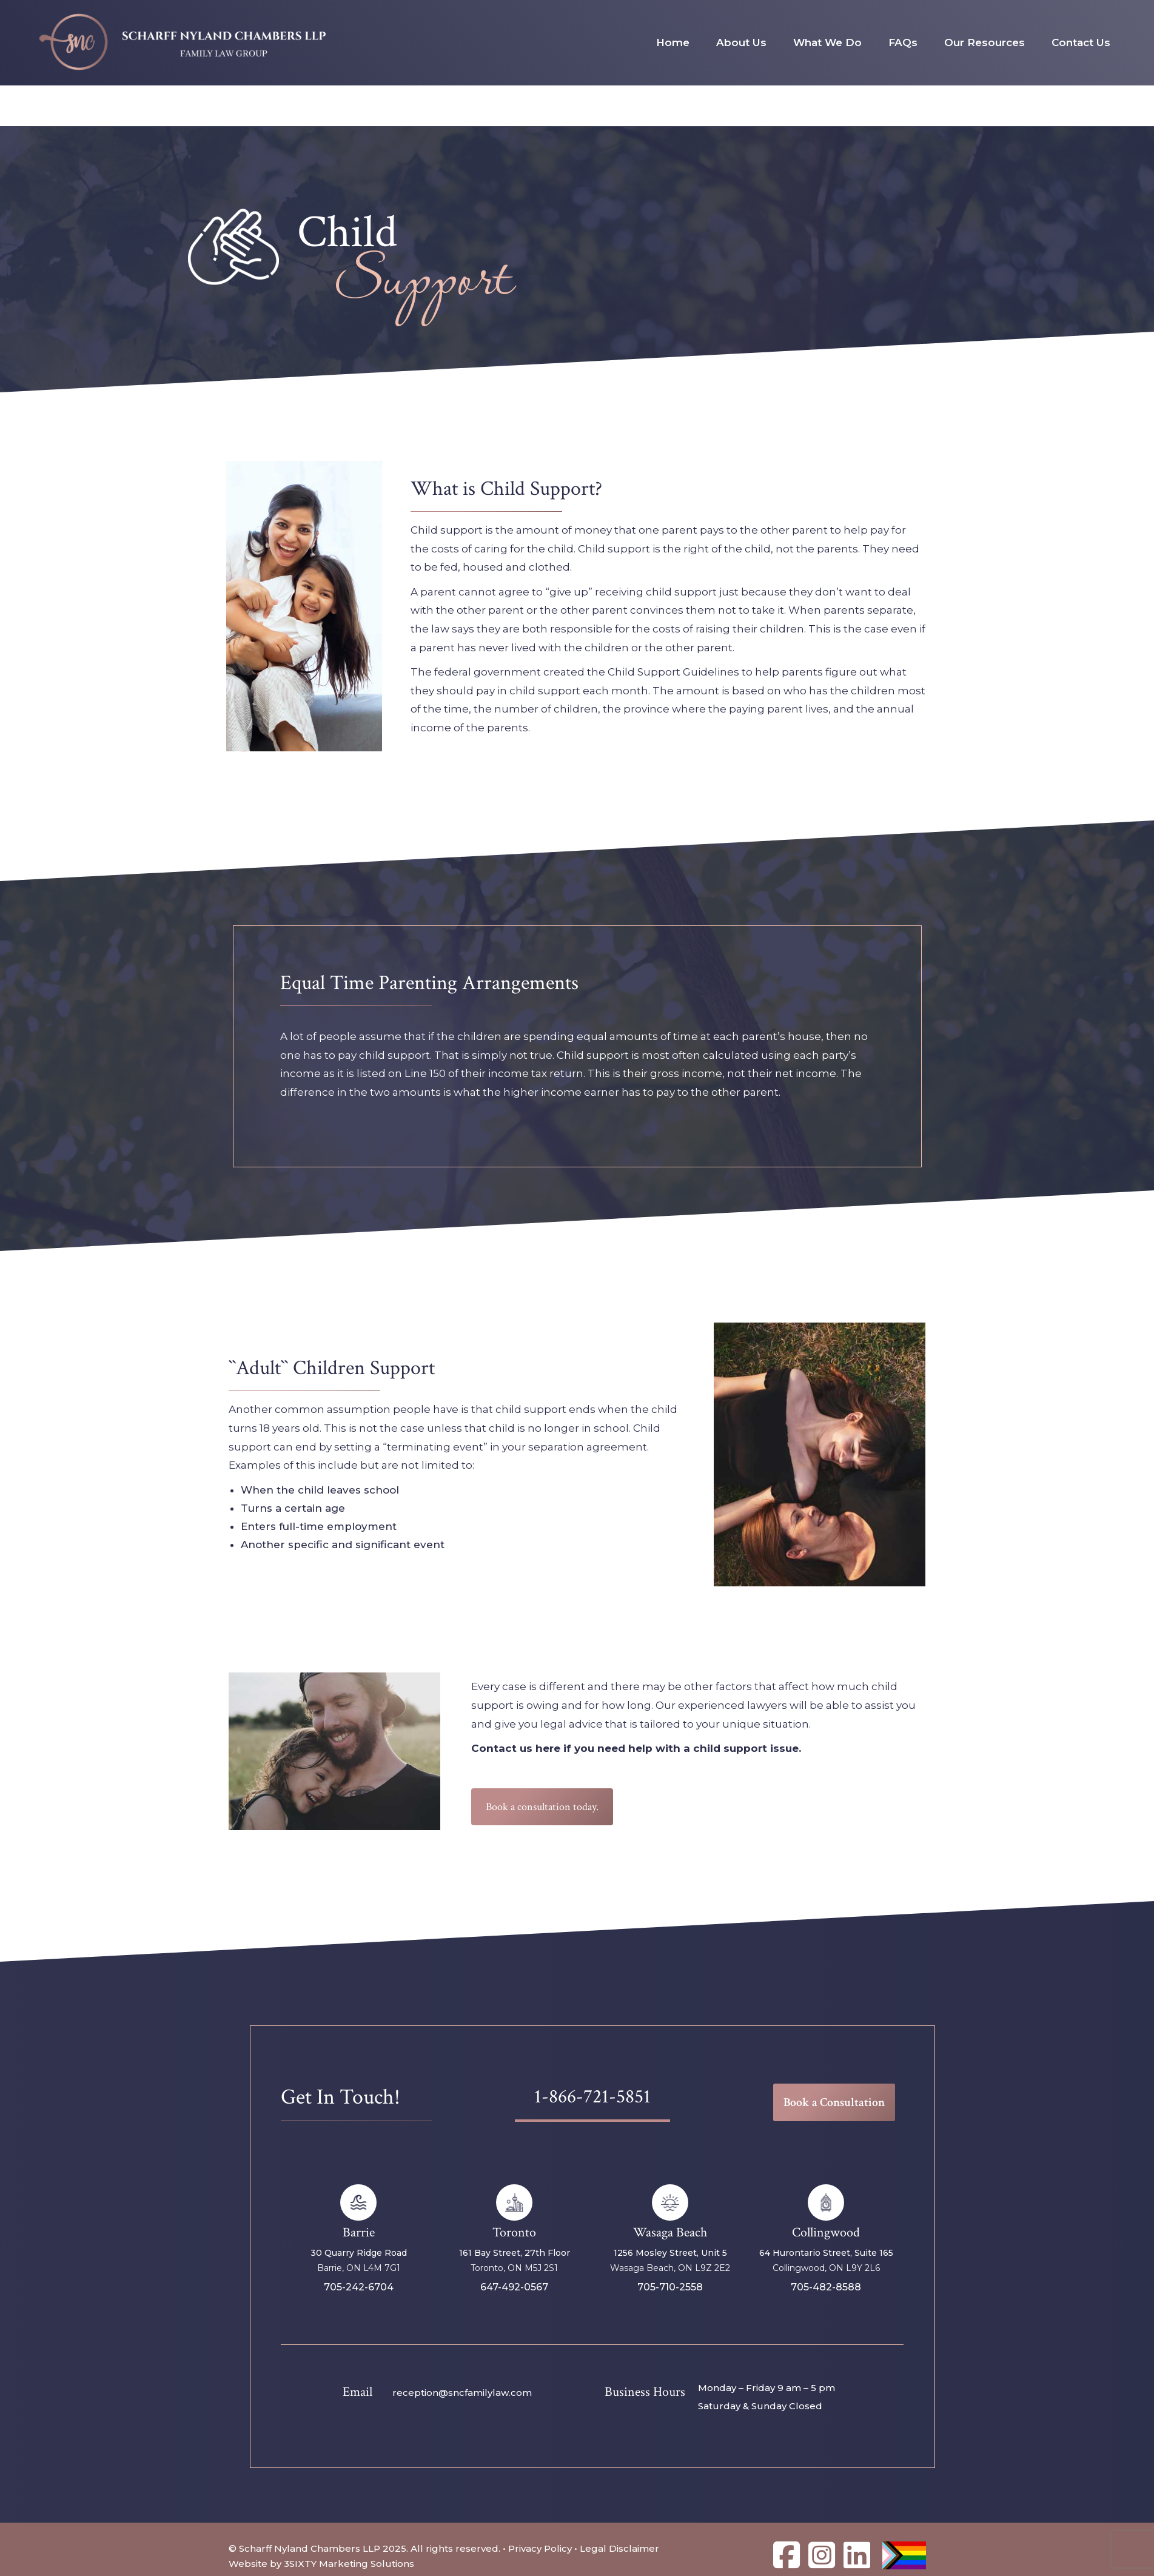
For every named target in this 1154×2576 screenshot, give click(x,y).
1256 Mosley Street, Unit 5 (670, 2252)
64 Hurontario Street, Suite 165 (826, 2252)
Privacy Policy (540, 2548)
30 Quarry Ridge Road (358, 2252)
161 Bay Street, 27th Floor (514, 2252)
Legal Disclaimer (619, 2548)
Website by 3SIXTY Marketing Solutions (321, 2563)
